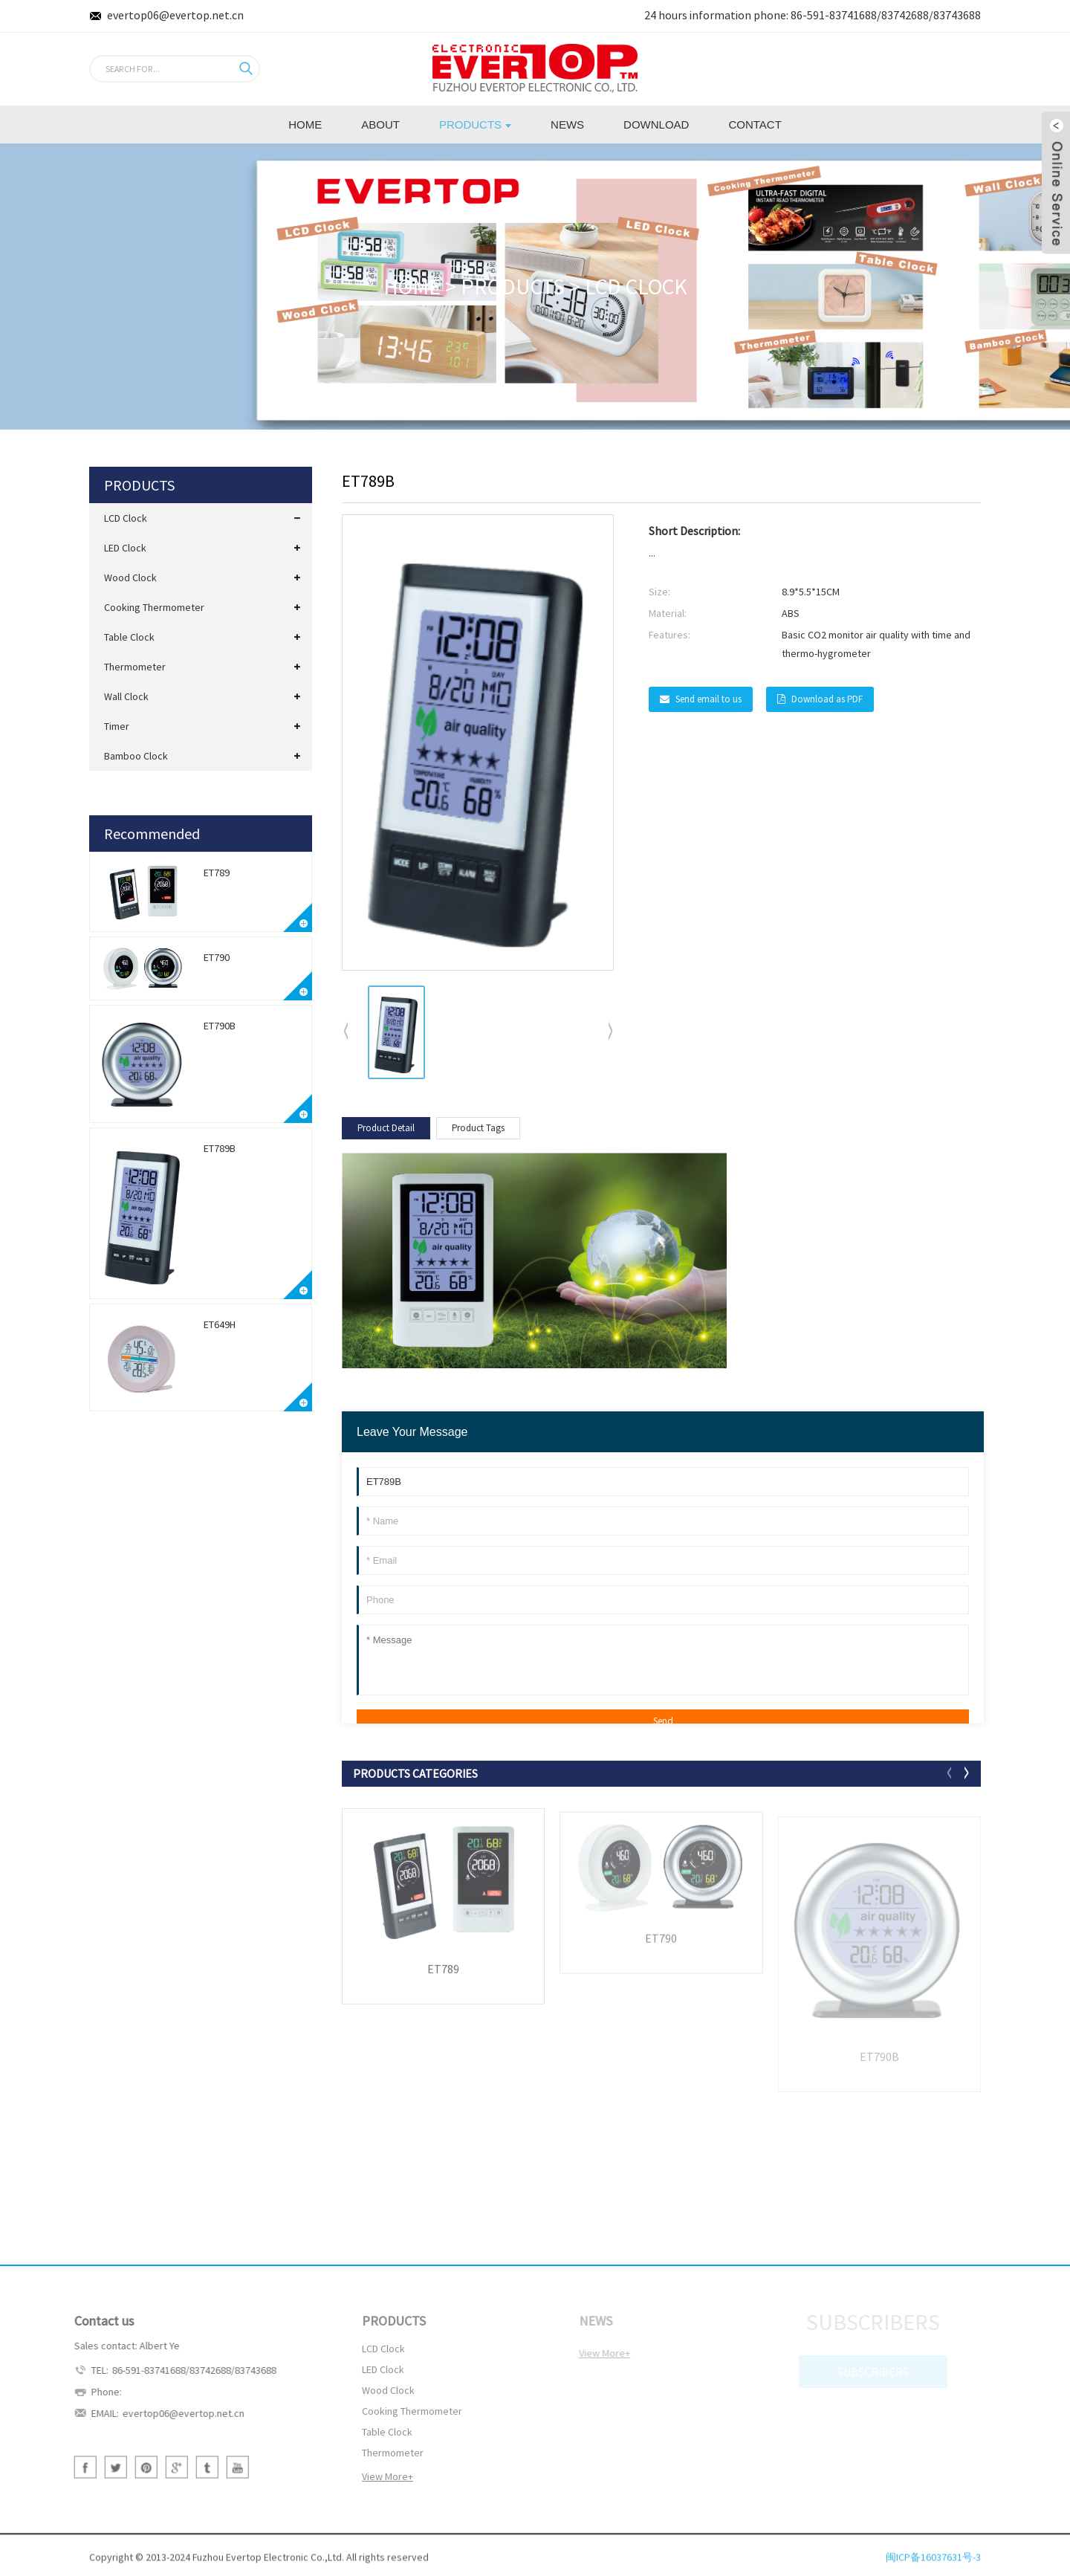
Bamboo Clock (136, 756)
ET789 (217, 872)
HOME (412, 286)
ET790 (217, 957)
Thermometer (135, 666)
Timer (116, 726)
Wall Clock (126, 696)
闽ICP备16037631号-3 (933, 2568)
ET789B (220, 1148)
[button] (610, 1032)
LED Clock (125, 547)
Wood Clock (130, 577)
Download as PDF (827, 699)
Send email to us (708, 699)
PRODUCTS (513, 286)
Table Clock (129, 637)
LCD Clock (636, 286)
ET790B (220, 1025)
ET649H (220, 1324)
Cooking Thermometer (154, 607)
